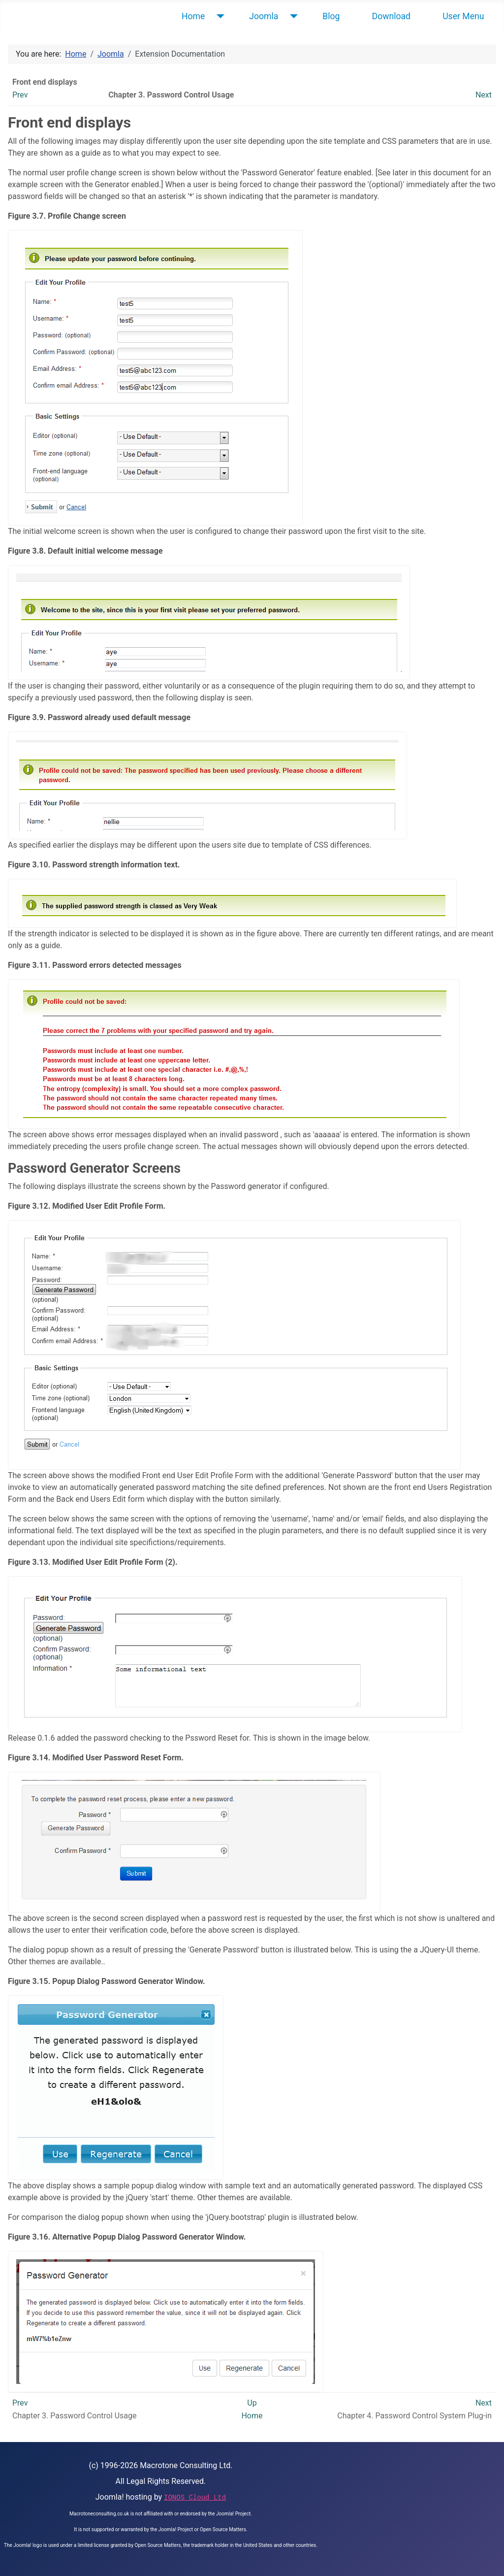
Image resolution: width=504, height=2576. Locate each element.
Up (251, 2403)
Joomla (263, 16)
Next (483, 94)
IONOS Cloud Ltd (195, 2498)
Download (391, 16)
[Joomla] (291, 16)
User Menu (463, 16)
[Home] (218, 16)
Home (193, 16)
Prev (20, 94)
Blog (331, 16)
